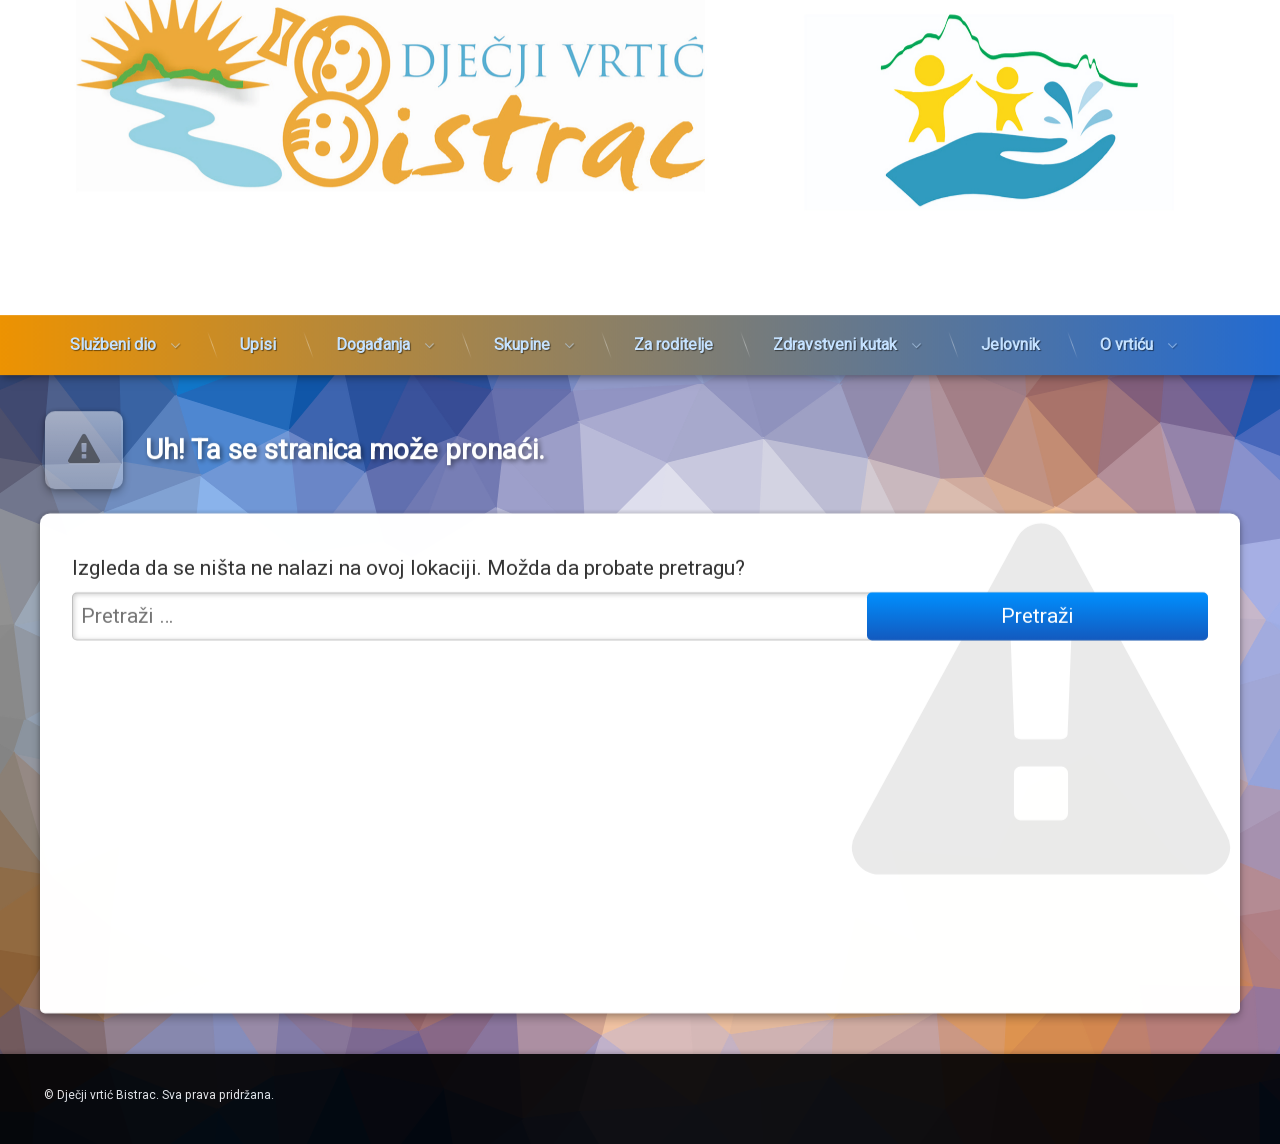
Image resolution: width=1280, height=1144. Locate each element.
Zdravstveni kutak (835, 279)
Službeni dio (113, 279)
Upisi (258, 279)
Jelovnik (1010, 279)
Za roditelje (673, 279)
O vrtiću (1126, 279)
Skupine (522, 279)
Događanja (373, 279)
